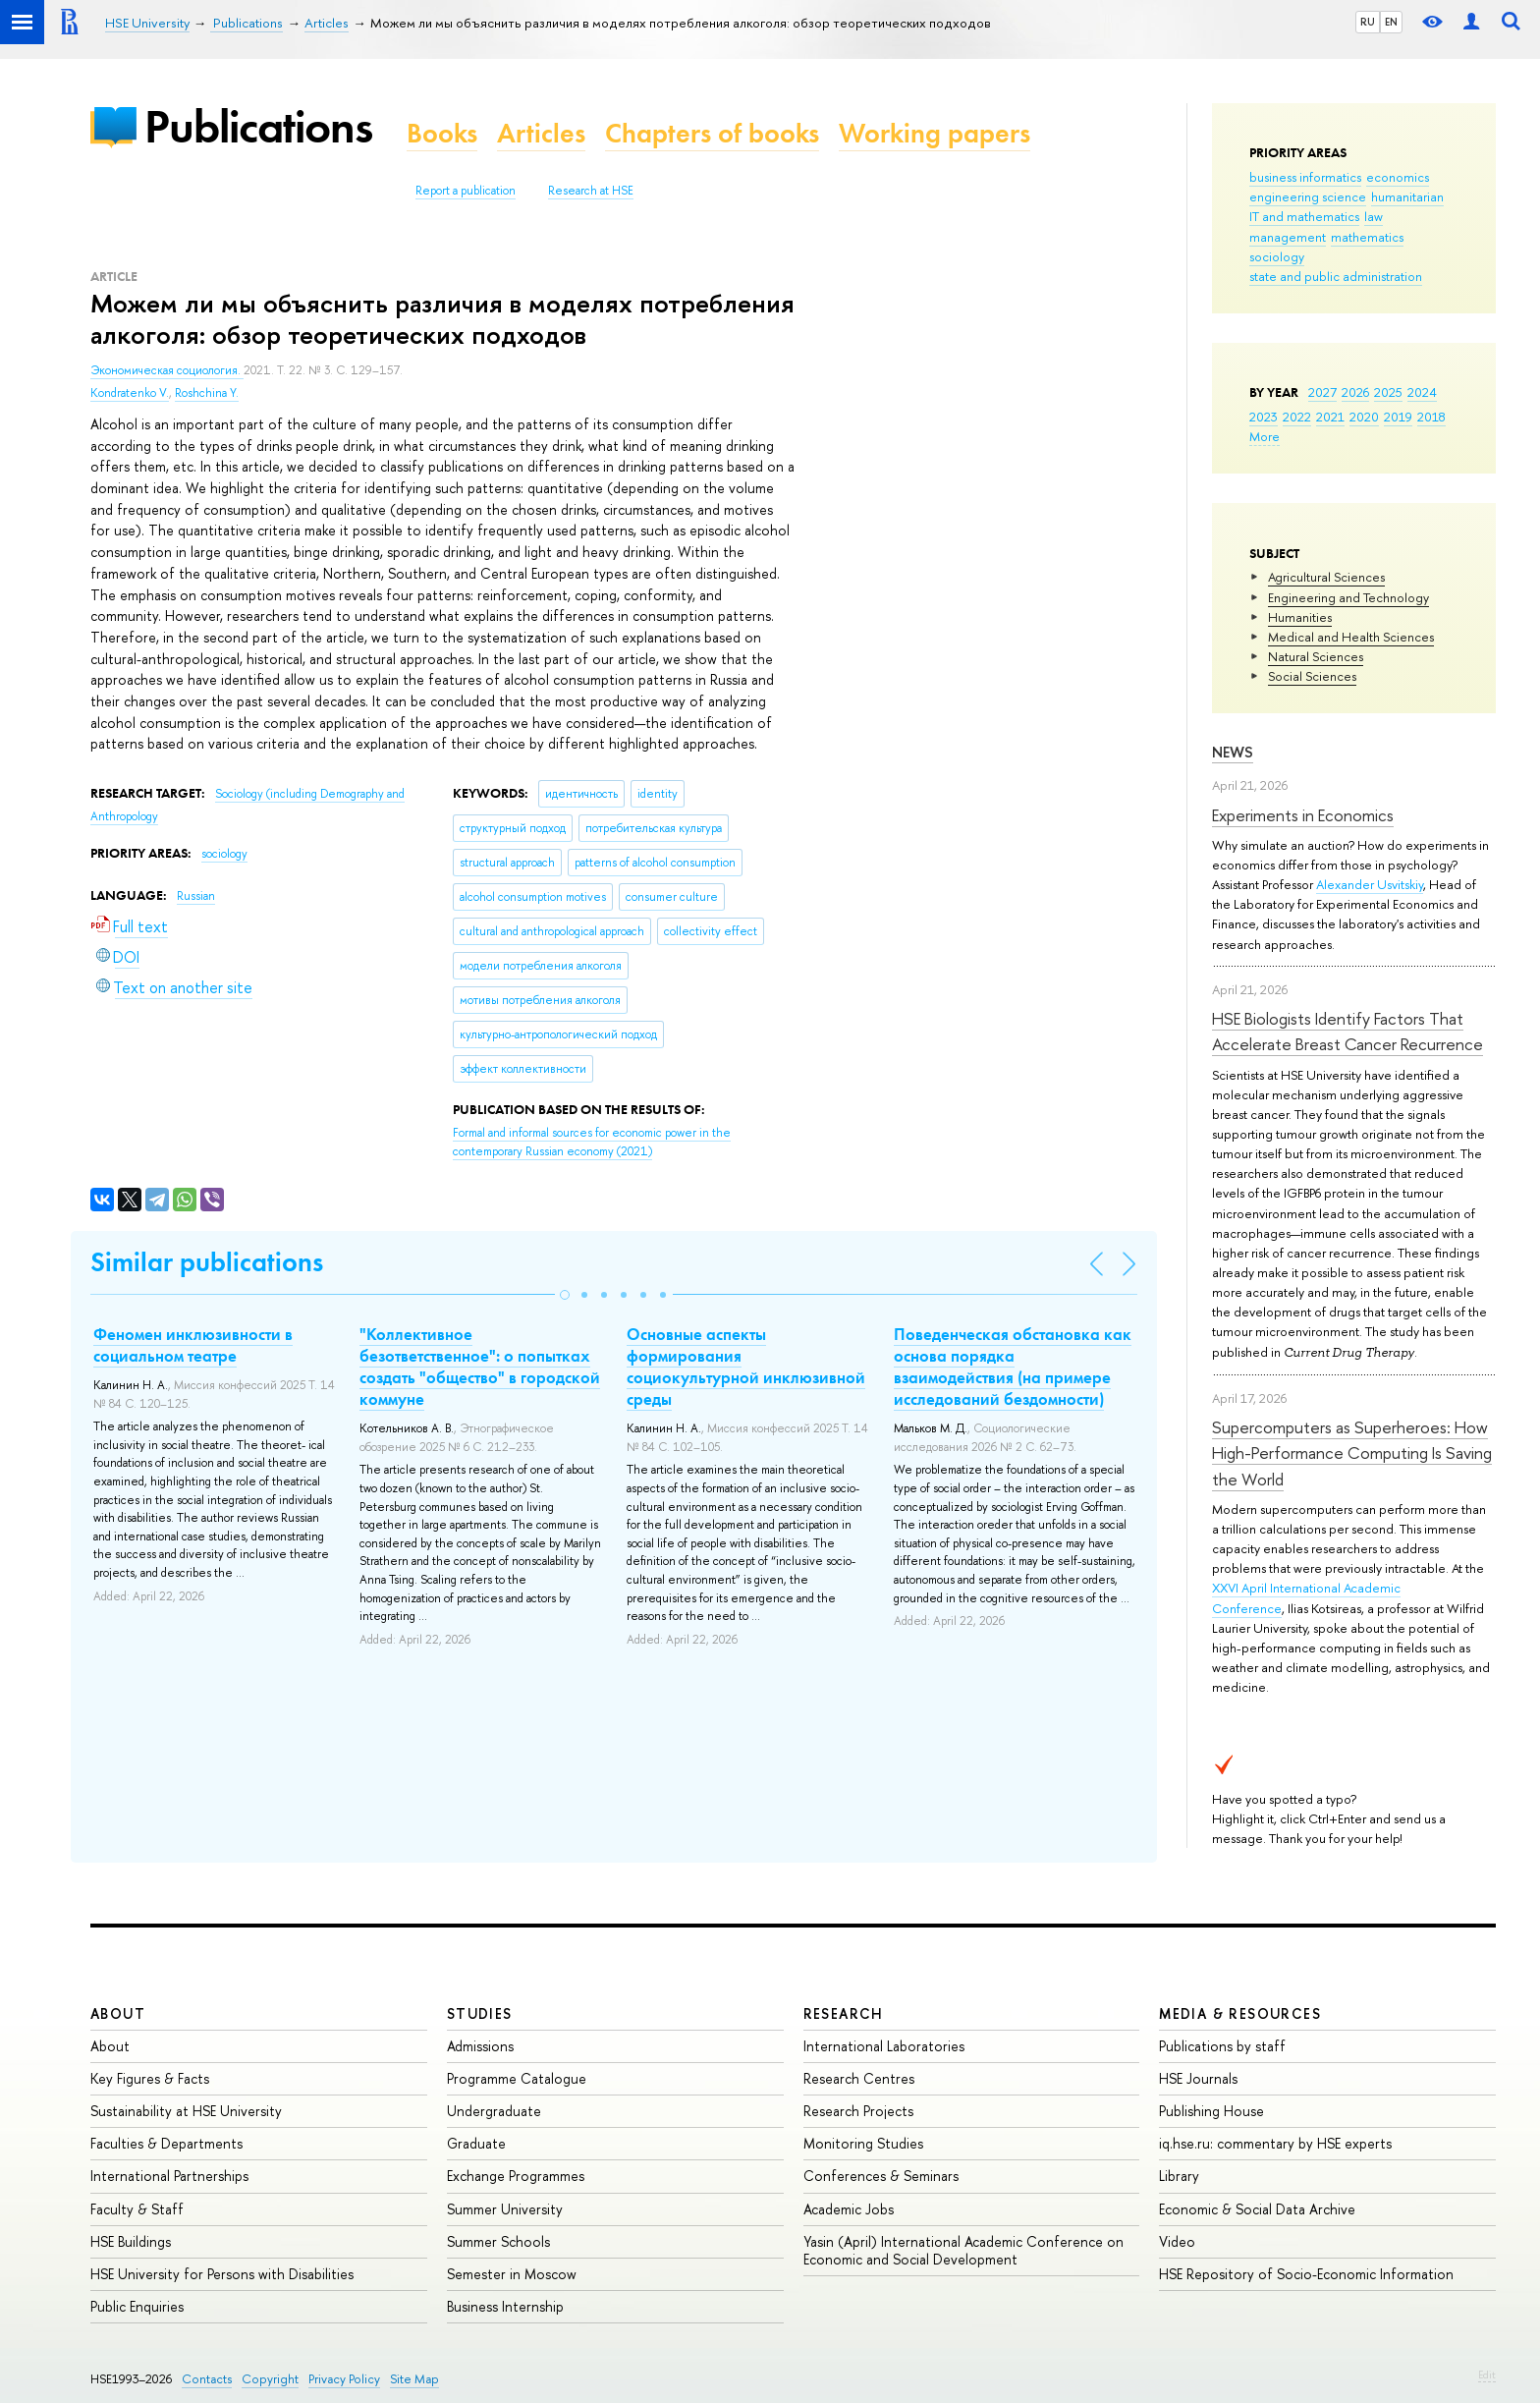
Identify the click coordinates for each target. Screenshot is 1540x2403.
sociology (1276, 256)
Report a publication (465, 190)
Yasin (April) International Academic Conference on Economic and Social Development (963, 2250)
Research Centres (858, 2078)
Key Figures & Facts (149, 2078)
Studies (480, 2013)
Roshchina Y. (207, 393)
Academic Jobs (848, 2209)
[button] (565, 1295)
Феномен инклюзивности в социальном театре (193, 1345)
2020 (1364, 416)
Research (843, 2013)
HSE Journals (1198, 2078)
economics (1397, 177)
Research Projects (858, 2110)
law (1373, 216)
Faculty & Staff (137, 2209)
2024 (1422, 392)
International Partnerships (169, 2175)
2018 (1431, 416)
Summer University (505, 2209)
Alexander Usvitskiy (1369, 884)
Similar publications (206, 1262)
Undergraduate (494, 2110)
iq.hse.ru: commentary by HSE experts (1275, 2143)
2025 (1388, 392)
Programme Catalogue (516, 2078)
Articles (541, 133)
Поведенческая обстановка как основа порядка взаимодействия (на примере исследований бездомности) (1012, 1366)
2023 (1263, 416)
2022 (1297, 416)
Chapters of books (712, 133)
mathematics (1367, 237)
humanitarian (1407, 196)
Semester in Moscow (512, 2273)
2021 (1330, 416)
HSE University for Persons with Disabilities (222, 2273)
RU (1367, 21)
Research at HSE (590, 190)
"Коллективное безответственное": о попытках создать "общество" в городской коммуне (479, 1366)
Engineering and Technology (1348, 597)
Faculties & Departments (166, 2143)
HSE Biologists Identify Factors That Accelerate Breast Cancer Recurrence (1347, 1031)
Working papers (934, 133)
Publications (258, 126)
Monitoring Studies (863, 2143)
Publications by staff (1222, 2046)
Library (1179, 2175)
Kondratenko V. (129, 393)
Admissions (480, 2046)
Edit (1487, 2374)
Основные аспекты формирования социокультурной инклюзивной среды (746, 1366)
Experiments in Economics (1303, 815)
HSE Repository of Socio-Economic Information (1306, 2273)
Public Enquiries (137, 2306)
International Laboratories (883, 2046)
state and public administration (1335, 276)
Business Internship (505, 2306)
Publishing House (1211, 2110)
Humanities (1300, 617)
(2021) (592, 1142)
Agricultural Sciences (1326, 577)
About (117, 2013)
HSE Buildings (130, 2241)
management (1287, 237)
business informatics (1305, 177)
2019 (1398, 416)
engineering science (1307, 196)
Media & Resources (1240, 2013)
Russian (196, 896)
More (1264, 436)
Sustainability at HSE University (186, 2110)
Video (1177, 2241)
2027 (1322, 392)
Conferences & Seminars (881, 2175)
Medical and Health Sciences (1351, 636)
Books (442, 133)
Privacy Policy (344, 2379)
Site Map (414, 2379)
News (1232, 752)
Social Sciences (1312, 676)
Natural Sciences (1315, 656)
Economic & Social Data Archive (1257, 2209)
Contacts (207, 2379)
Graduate (476, 2143)
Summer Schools (498, 2241)
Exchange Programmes (515, 2175)
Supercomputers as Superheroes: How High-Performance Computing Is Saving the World (1352, 1453)
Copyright (270, 2379)
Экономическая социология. (167, 370)
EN (1391, 21)
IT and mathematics (1304, 216)
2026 (1355, 392)
